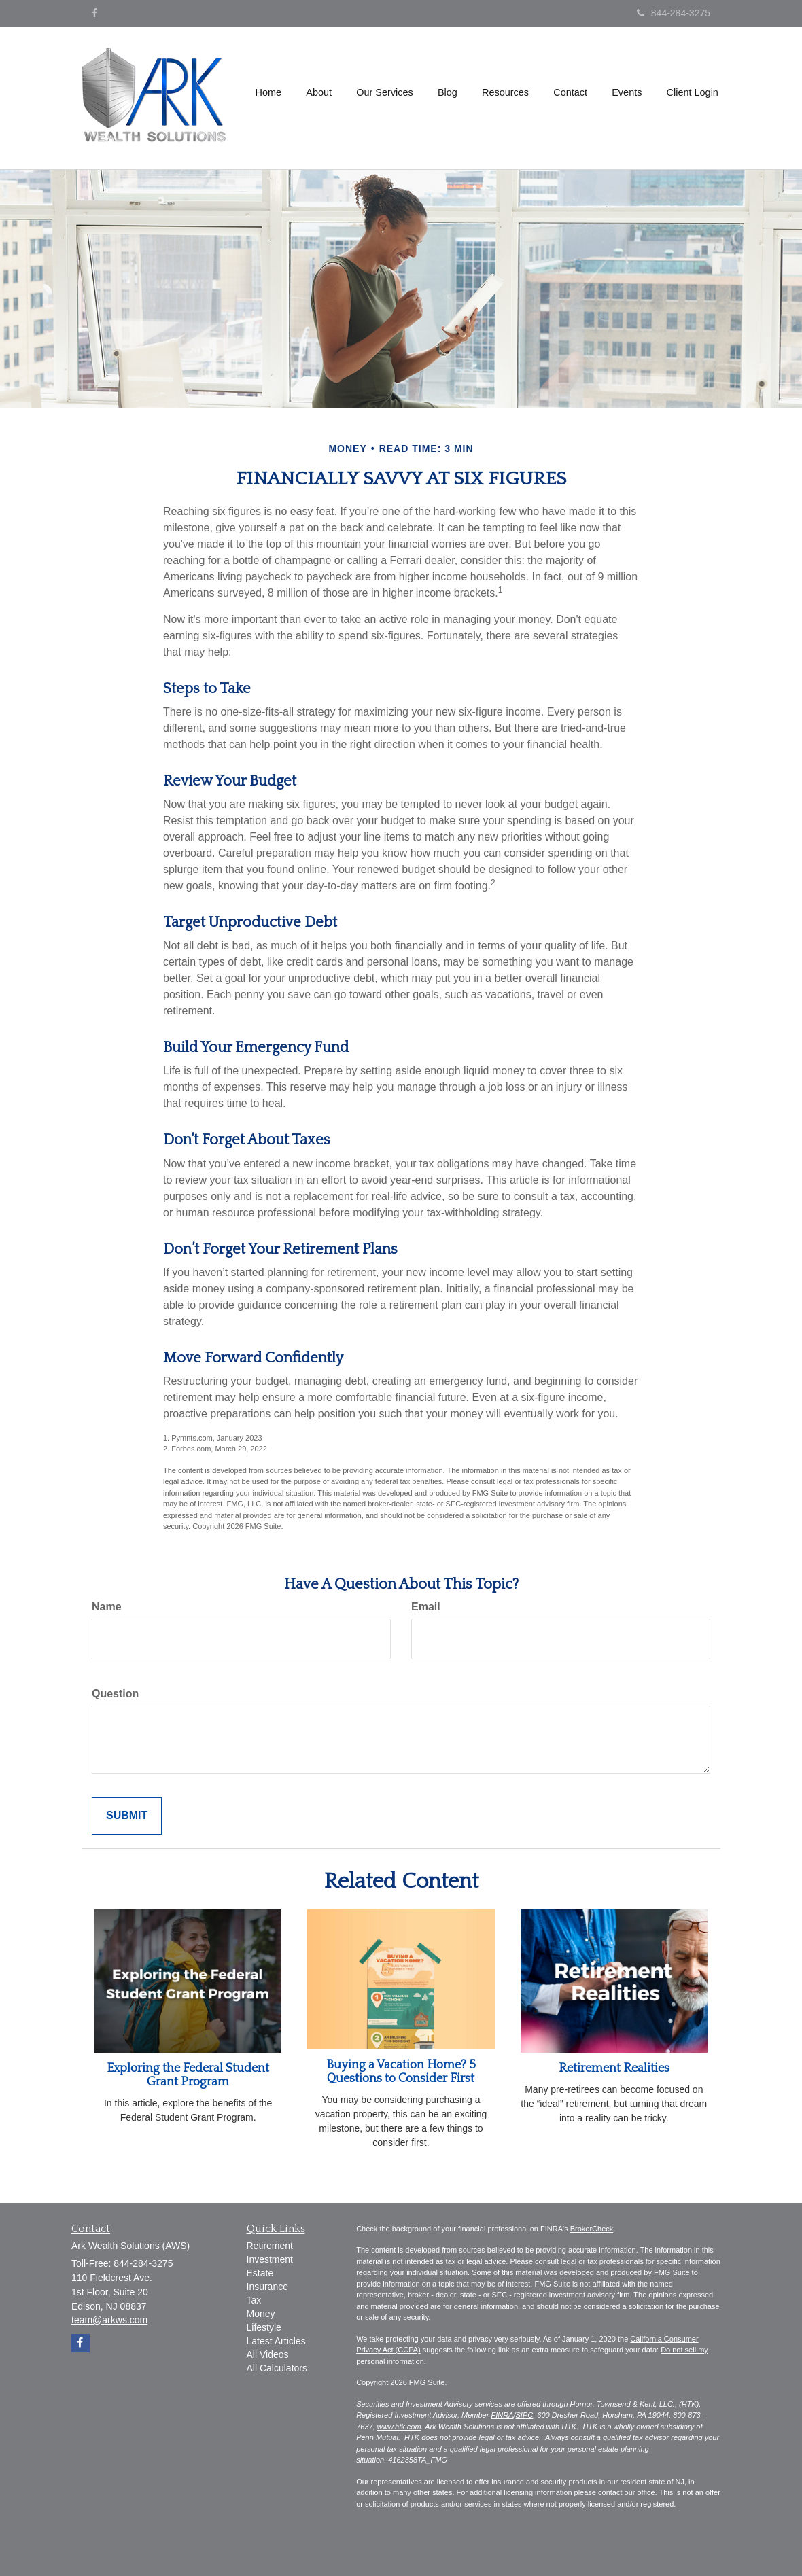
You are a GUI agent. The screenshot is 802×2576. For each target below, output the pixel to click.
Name (107, 1606)
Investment (270, 2259)
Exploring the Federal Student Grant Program (188, 2075)
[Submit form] (127, 1816)
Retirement (270, 2245)
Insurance (267, 2286)
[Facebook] (94, 13)
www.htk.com (399, 2426)
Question (115, 1693)
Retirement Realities (614, 2068)
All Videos (268, 2354)
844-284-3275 (673, 12)
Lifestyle (264, 2327)
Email (425, 1606)
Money (261, 2313)
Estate (260, 2273)
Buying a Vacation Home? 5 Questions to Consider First (401, 2071)
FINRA (502, 2415)
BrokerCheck (592, 2229)
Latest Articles (276, 2340)
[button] (321, 98)
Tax (254, 2300)
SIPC (525, 2415)
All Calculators (277, 2368)
